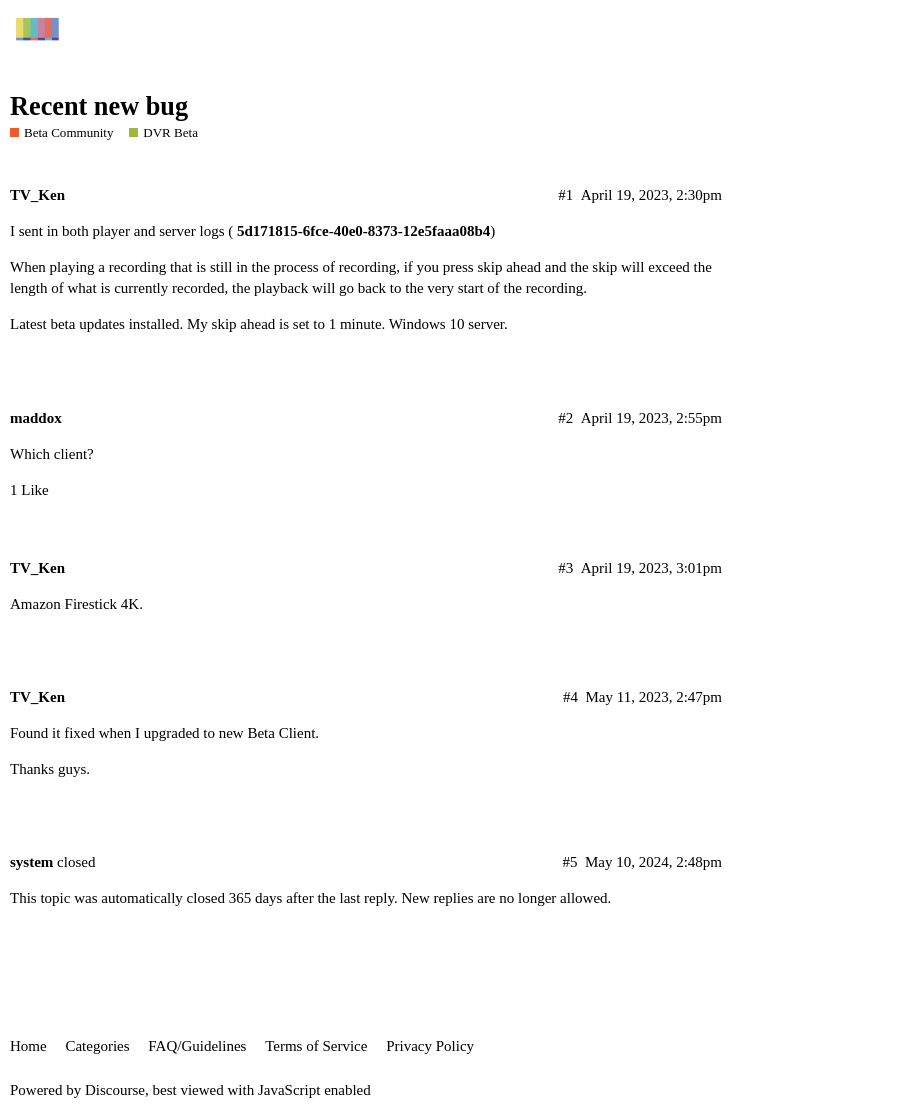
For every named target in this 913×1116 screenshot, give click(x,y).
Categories (97, 1046)
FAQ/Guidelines (197, 1046)
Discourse (115, 1090)
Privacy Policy (430, 1046)
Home (28, 1046)
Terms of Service (316, 1046)
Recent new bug (99, 106)
